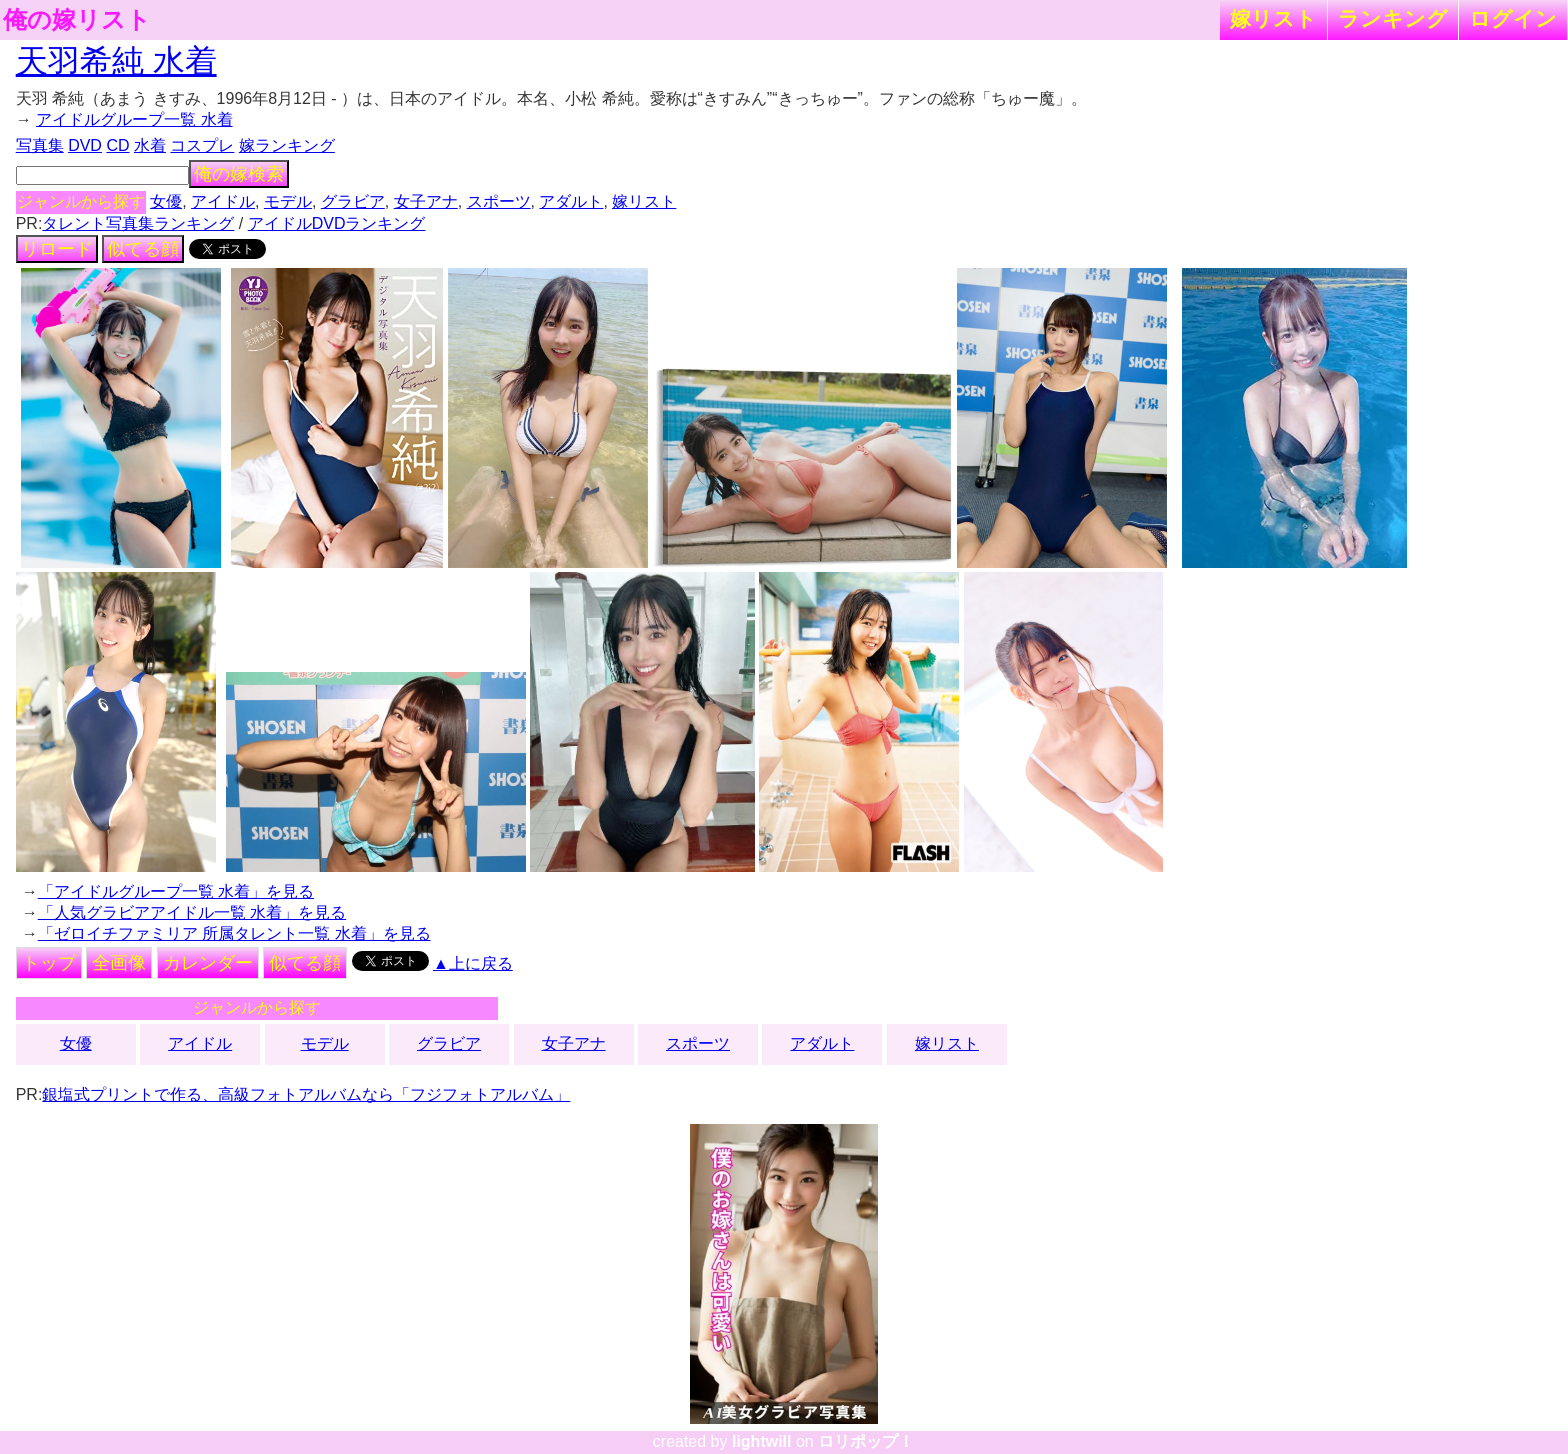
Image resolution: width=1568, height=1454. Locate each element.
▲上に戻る (473, 963)
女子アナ (426, 201)
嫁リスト (1273, 18)
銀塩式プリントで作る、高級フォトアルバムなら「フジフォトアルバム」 (306, 1094)
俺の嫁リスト (77, 20)
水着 (150, 145)
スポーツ (499, 201)
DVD (85, 145)
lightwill (762, 1441)
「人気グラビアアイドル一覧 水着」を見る (192, 912)
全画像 (119, 963)
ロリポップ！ (866, 1441)
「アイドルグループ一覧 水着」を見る (176, 891)
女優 (166, 201)
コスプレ (202, 145)
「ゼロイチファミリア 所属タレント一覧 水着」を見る (234, 933)
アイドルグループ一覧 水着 (134, 119)
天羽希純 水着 (116, 61)
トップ (49, 963)
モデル (288, 201)
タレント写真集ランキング (138, 223)
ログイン (1513, 18)
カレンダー (208, 963)
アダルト (571, 201)
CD (117, 145)
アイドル (223, 201)
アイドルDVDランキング (337, 223)
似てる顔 (143, 249)
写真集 (40, 145)
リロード (57, 249)
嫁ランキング (287, 145)
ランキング (1393, 18)
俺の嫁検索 (239, 174)
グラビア (353, 201)
